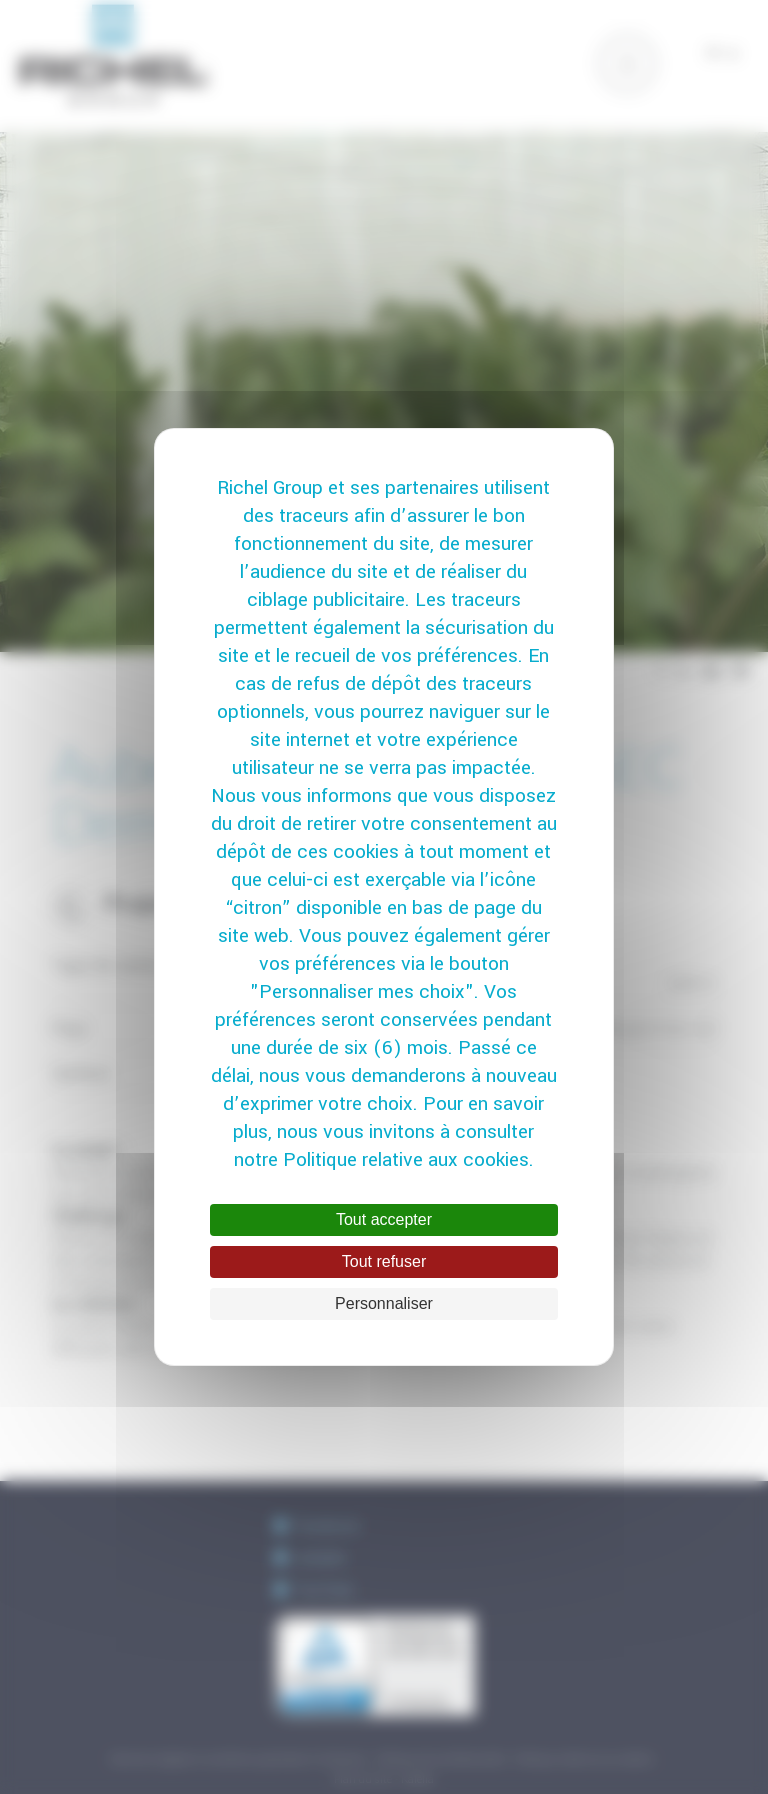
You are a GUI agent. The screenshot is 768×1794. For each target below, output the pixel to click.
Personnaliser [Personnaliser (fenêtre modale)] (384, 1303)
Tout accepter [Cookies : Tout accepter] (384, 1219)
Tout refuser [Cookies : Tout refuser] (384, 1261)
